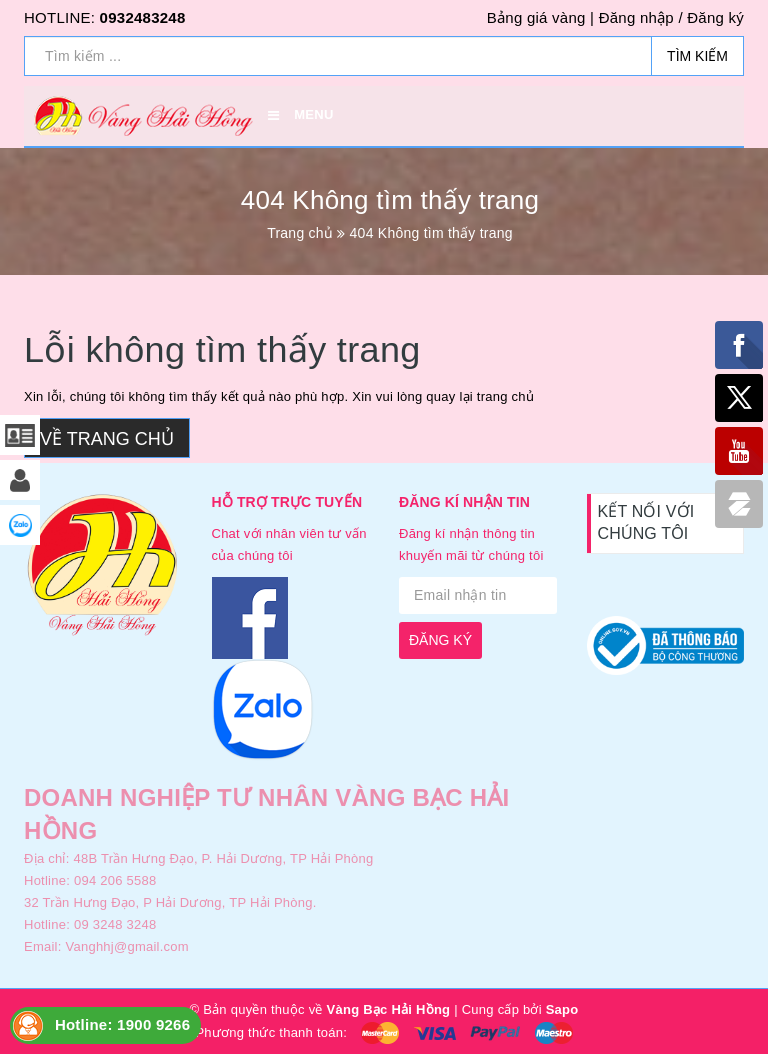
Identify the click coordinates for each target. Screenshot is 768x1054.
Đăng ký (715, 17)
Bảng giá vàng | (540, 17)
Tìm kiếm (697, 56)
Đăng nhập (636, 17)
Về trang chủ (107, 439)
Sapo (562, 1009)
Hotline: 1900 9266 (122, 1024)
